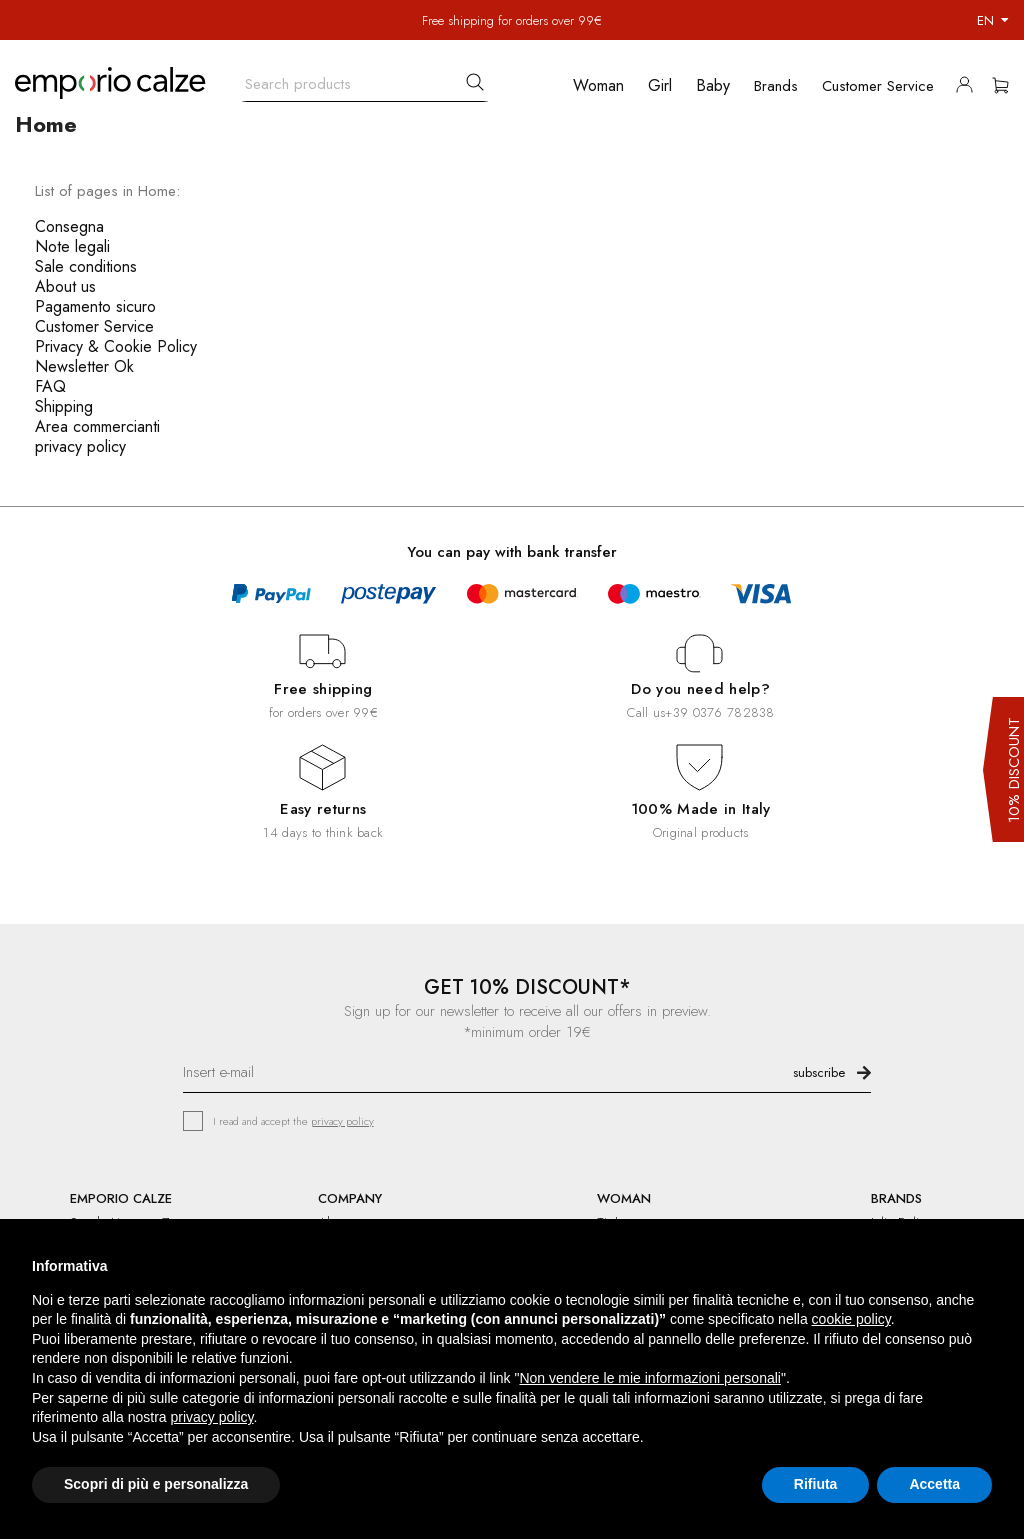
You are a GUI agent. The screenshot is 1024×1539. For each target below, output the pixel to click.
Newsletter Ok (84, 366)
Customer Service (94, 326)
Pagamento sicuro (95, 306)
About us (65, 286)
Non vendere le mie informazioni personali (649, 1378)
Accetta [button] (934, 1484)
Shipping (64, 406)
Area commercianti (97, 426)
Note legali (72, 246)
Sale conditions (86, 266)
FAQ (50, 386)
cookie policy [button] (851, 1319)
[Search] (365, 79)
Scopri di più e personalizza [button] (156, 1484)
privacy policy (80, 446)
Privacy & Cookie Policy (116, 346)
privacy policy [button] (212, 1417)
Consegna (69, 226)
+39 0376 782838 (719, 712)
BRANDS (896, 1198)
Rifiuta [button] (816, 1484)
